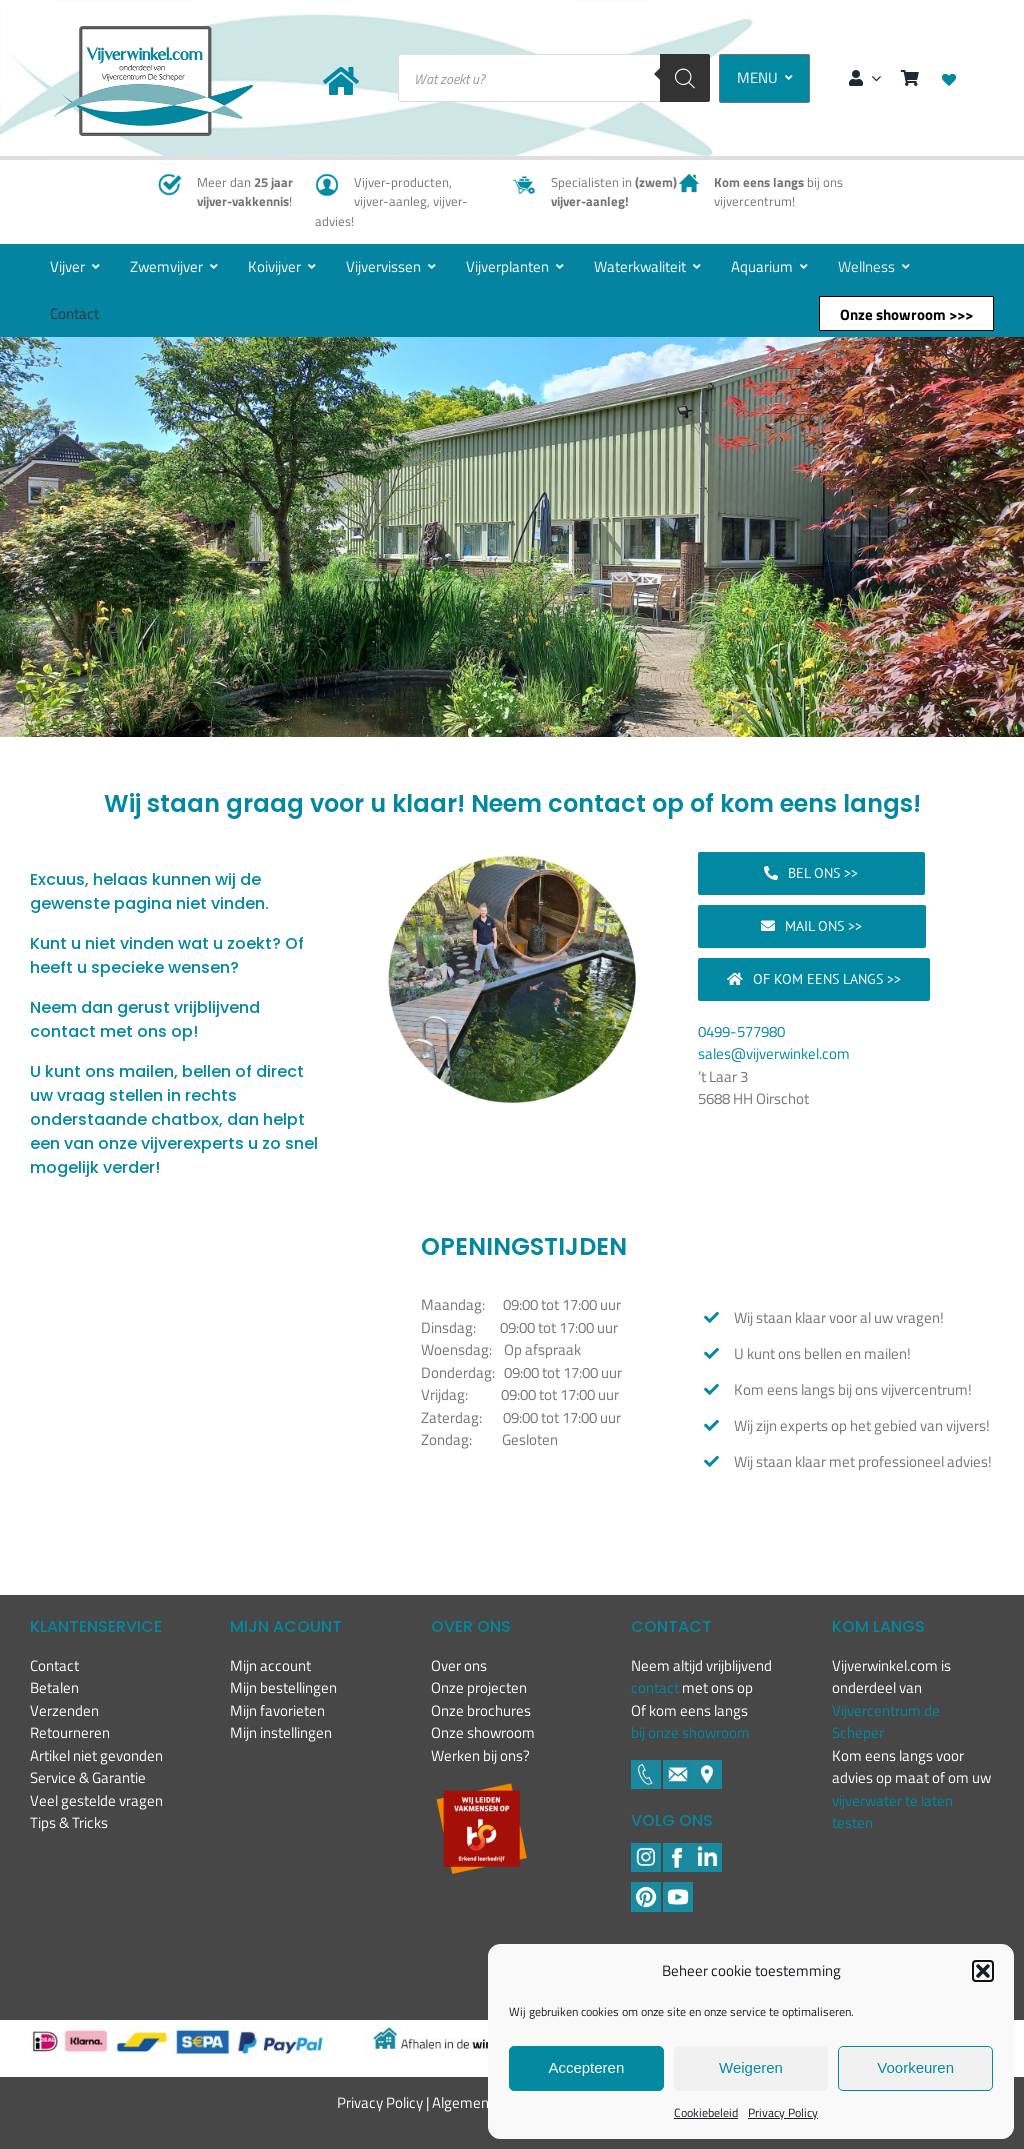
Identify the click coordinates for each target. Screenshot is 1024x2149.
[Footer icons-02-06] (707, 1767)
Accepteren (586, 2067)
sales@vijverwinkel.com (774, 1053)
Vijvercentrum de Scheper (886, 1722)
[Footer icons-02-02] (646, 1850)
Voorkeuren (915, 2067)
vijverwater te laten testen (892, 1812)
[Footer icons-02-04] (678, 1850)
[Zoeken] (685, 78)
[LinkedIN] (707, 1850)
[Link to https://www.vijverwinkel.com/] (341, 81)
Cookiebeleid (706, 2112)
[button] (983, 1971)
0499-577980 (741, 1031)
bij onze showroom (690, 1732)
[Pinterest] (646, 1889)
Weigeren (751, 2067)
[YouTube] (678, 1889)
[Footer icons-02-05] (678, 1767)
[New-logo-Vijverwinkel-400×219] (153, 33)
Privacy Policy (783, 2112)
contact (656, 1687)
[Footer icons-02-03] (646, 1767)
